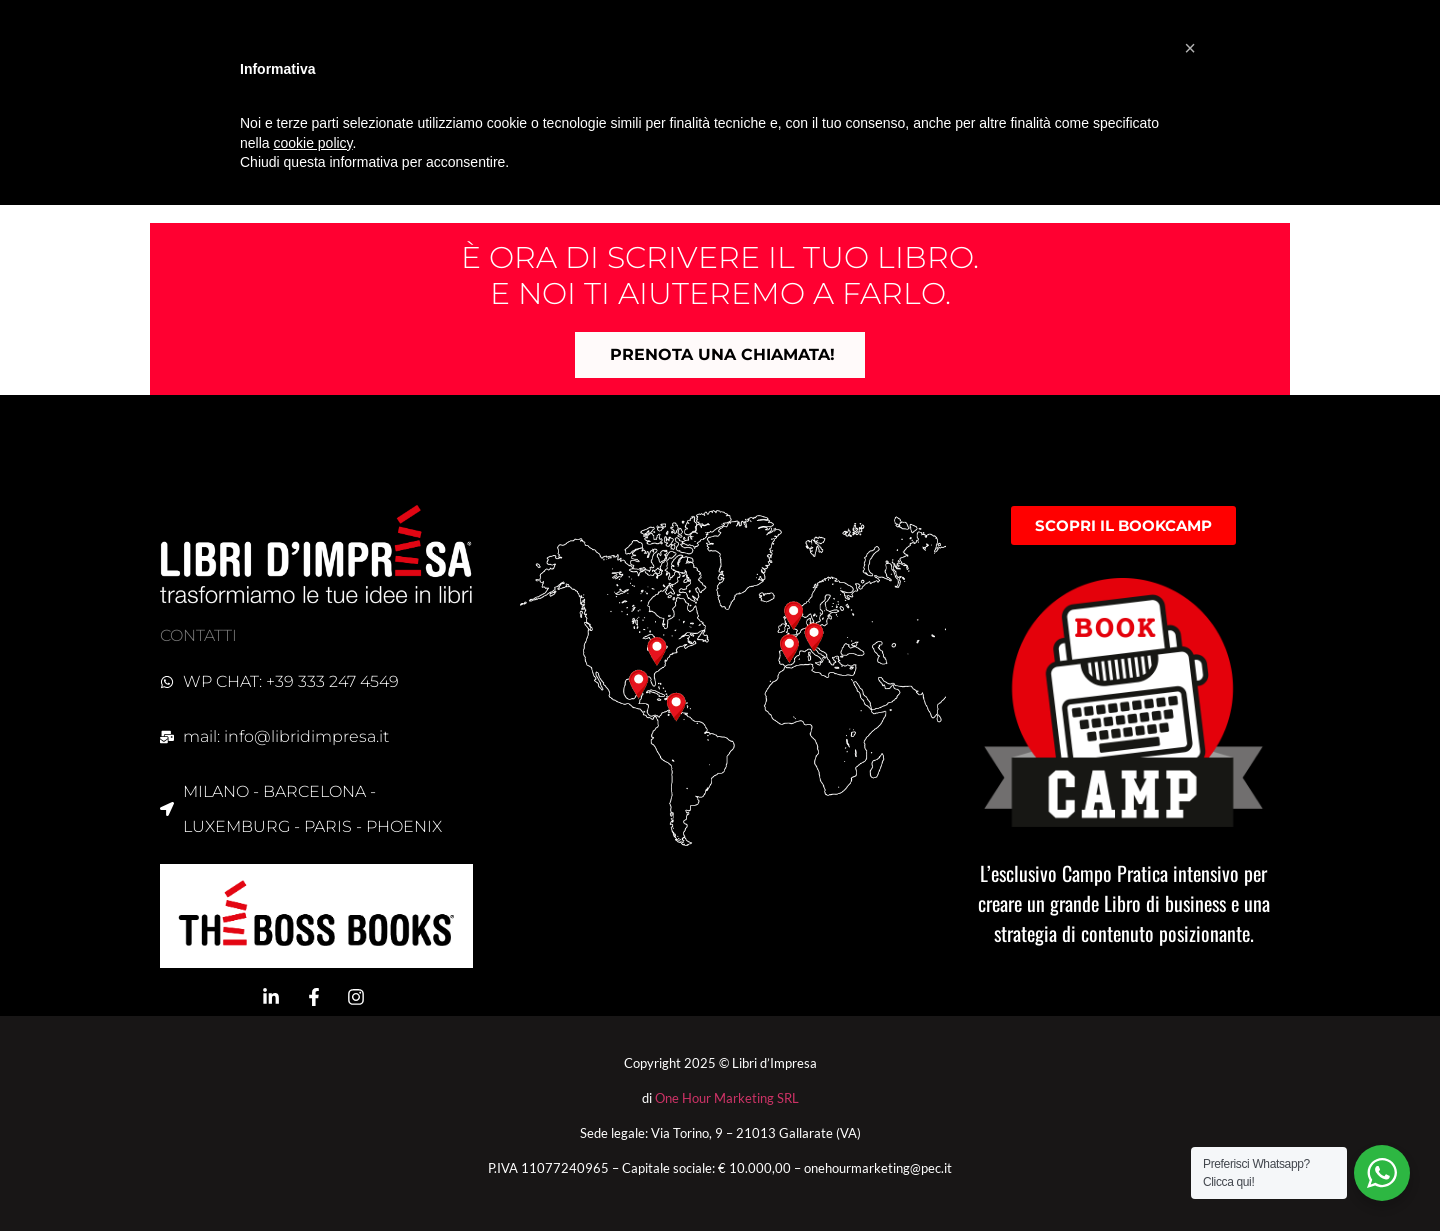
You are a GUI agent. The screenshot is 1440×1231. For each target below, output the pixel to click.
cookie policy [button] (312, 143)
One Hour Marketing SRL (727, 1098)
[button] (1190, 48)
